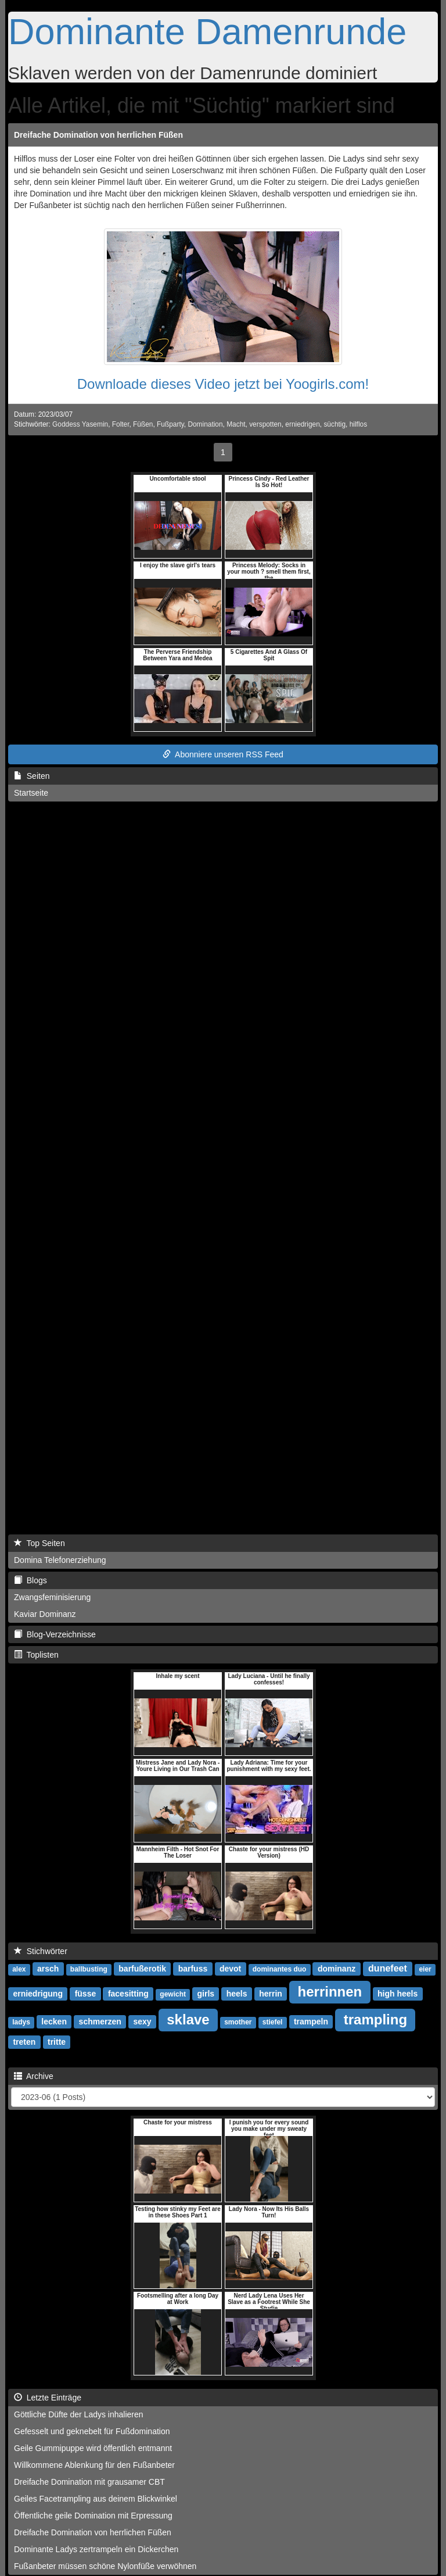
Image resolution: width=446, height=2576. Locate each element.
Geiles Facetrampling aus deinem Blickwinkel (95, 2498)
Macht (235, 424)
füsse (85, 1993)
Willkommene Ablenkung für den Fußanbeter (94, 2465)
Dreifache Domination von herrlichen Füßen (98, 134)
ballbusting (88, 1969)
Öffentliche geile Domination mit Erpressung (93, 2515)
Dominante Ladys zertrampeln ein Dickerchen (96, 2549)
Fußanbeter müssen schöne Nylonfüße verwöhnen (105, 2566)
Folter (121, 424)
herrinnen (330, 1991)
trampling (375, 2019)
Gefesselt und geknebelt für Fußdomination (92, 2431)
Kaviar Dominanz (45, 1614)
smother (237, 2022)
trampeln (311, 2021)
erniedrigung (38, 1993)
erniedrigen (302, 424)
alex (19, 1969)
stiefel (272, 2022)
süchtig (334, 424)
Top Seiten (39, 1543)
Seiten (31, 776)
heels (236, 1993)
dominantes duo (280, 1969)
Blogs (30, 1580)
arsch (48, 1968)
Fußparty (170, 424)
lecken (54, 2021)
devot (230, 1968)
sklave (188, 2019)
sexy (142, 2021)
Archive (33, 2076)
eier (425, 1969)
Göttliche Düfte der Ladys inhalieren (78, 2414)
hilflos (358, 424)
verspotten (265, 424)
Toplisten (36, 1654)
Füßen (143, 424)
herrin (270, 1993)
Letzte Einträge (47, 2397)
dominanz (336, 1968)
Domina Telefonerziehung (60, 1560)
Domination (205, 424)
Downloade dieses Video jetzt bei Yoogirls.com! (223, 384)
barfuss (193, 1968)
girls (206, 1993)
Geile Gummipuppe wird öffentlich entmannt (93, 2448)
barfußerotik (142, 1968)
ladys (21, 2022)
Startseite (31, 792)
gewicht (173, 1994)
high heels (397, 1993)
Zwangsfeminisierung (52, 1597)
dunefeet (387, 1968)
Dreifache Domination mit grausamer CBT (89, 2481)
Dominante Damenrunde (207, 31)
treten (24, 2042)
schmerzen (100, 2021)
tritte (57, 2042)
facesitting (128, 1993)
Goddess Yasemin (80, 424)
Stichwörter (40, 1951)
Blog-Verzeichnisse (55, 1634)
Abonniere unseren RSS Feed (223, 754)
